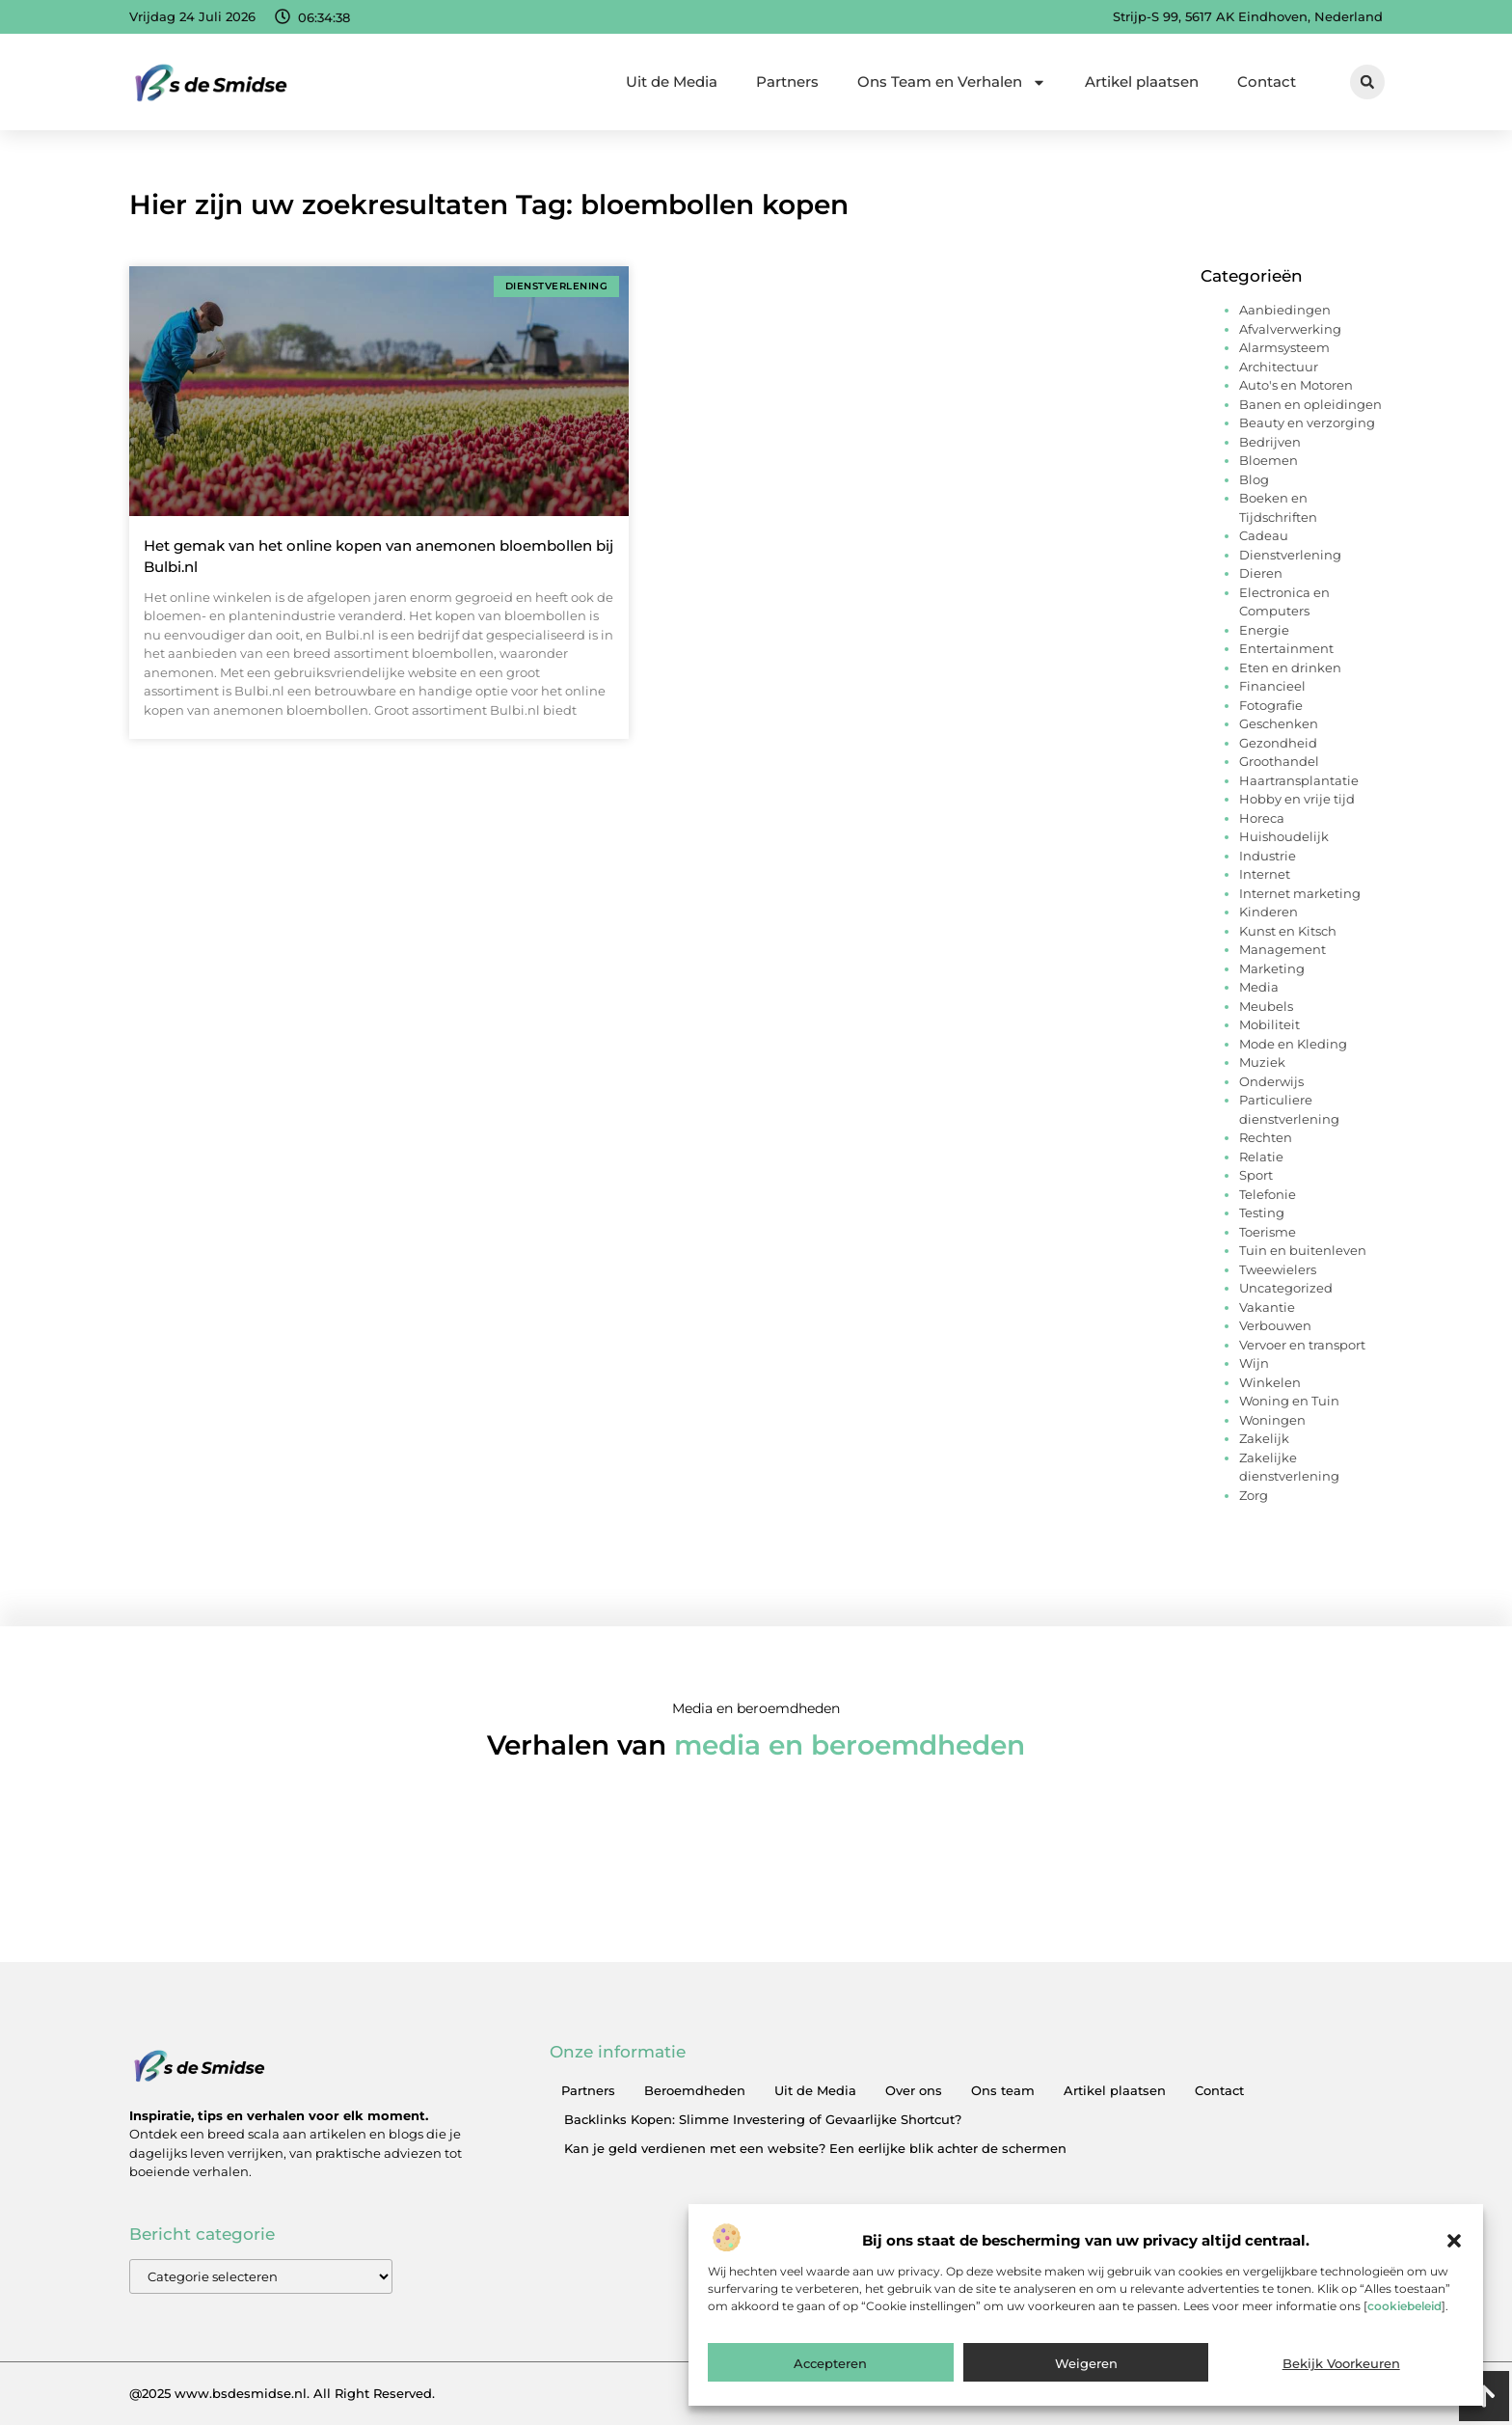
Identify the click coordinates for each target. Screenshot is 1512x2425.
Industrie (1267, 855)
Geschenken (1278, 723)
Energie (1264, 630)
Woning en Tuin (1289, 1400)
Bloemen (1268, 460)
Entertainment (1286, 648)
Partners (787, 81)
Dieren (1260, 573)
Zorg (1253, 1495)
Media (1259, 987)
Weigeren (1086, 2363)
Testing (1261, 1212)
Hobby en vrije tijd (1297, 798)
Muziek (1262, 1062)
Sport (1256, 1175)
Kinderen (1268, 911)
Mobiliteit (1269, 1024)
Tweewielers (1277, 1269)
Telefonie (1267, 1194)
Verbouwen (1275, 1325)
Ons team (1003, 2090)
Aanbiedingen (1285, 309)
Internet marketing (1300, 893)
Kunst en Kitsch (1287, 931)
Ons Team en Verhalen (951, 82)
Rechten (1265, 1137)
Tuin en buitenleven (1302, 1250)
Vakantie (1267, 1307)
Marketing (1272, 968)
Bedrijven (1270, 442)
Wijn (1254, 1363)
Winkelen (1270, 1382)
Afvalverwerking (1290, 329)
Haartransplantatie (1299, 780)
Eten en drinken (1290, 667)
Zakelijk (1264, 1438)
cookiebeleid (1404, 2306)
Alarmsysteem (1284, 347)
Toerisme (1267, 1232)
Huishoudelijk (1284, 836)
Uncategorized (1286, 1287)
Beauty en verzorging (1307, 422)
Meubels (1266, 1006)
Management (1282, 949)
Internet (1264, 874)
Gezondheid (1278, 742)
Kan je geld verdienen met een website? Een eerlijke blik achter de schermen (815, 2148)
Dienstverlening (1290, 554)
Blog (1254, 479)
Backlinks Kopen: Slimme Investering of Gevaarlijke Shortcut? (762, 2119)
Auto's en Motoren (1296, 385)
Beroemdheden (694, 2090)
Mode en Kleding (1293, 1043)
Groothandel (1279, 761)
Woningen (1272, 1420)
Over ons (913, 2090)
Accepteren (830, 2363)
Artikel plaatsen (1142, 81)
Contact (1266, 81)
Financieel (1272, 686)
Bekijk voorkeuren (1341, 2363)
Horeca (1261, 818)
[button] (1454, 2240)
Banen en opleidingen (1310, 404)
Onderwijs (1271, 1081)
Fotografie (1271, 705)
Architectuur (1278, 366)
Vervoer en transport (1302, 1344)
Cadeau (1263, 535)
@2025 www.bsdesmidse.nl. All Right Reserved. (282, 2393)
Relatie (1261, 1156)
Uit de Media (671, 81)
